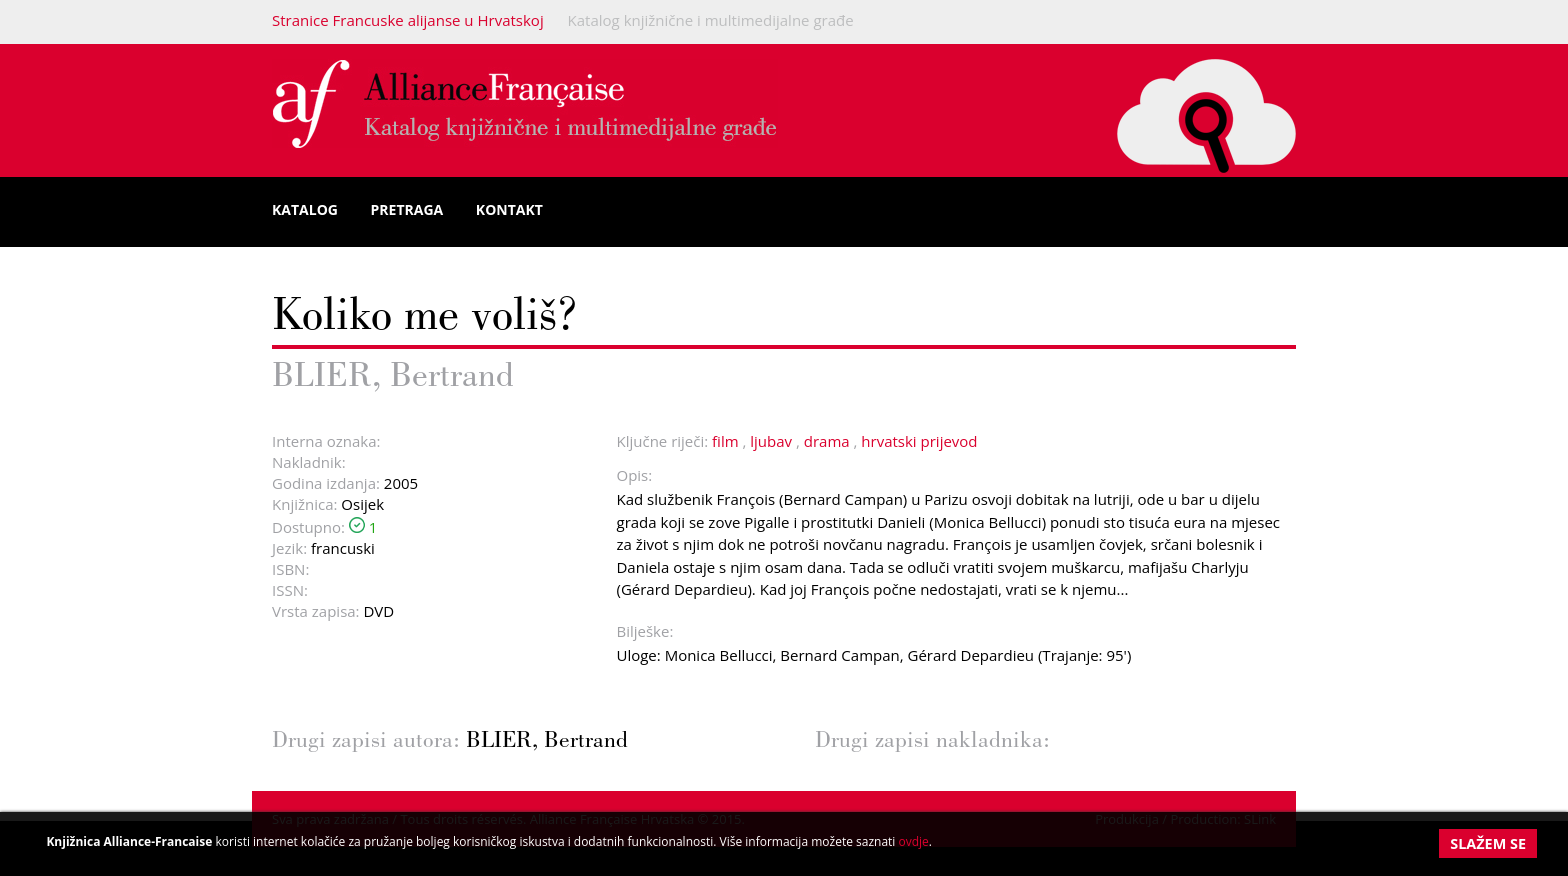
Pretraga (407, 209)
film (725, 441)
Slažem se (1488, 843)
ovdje (913, 841)
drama (827, 441)
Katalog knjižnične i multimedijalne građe (711, 20)
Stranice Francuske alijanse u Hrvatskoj (408, 20)
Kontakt (509, 209)
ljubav (771, 441)
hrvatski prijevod (919, 441)
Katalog (305, 209)
